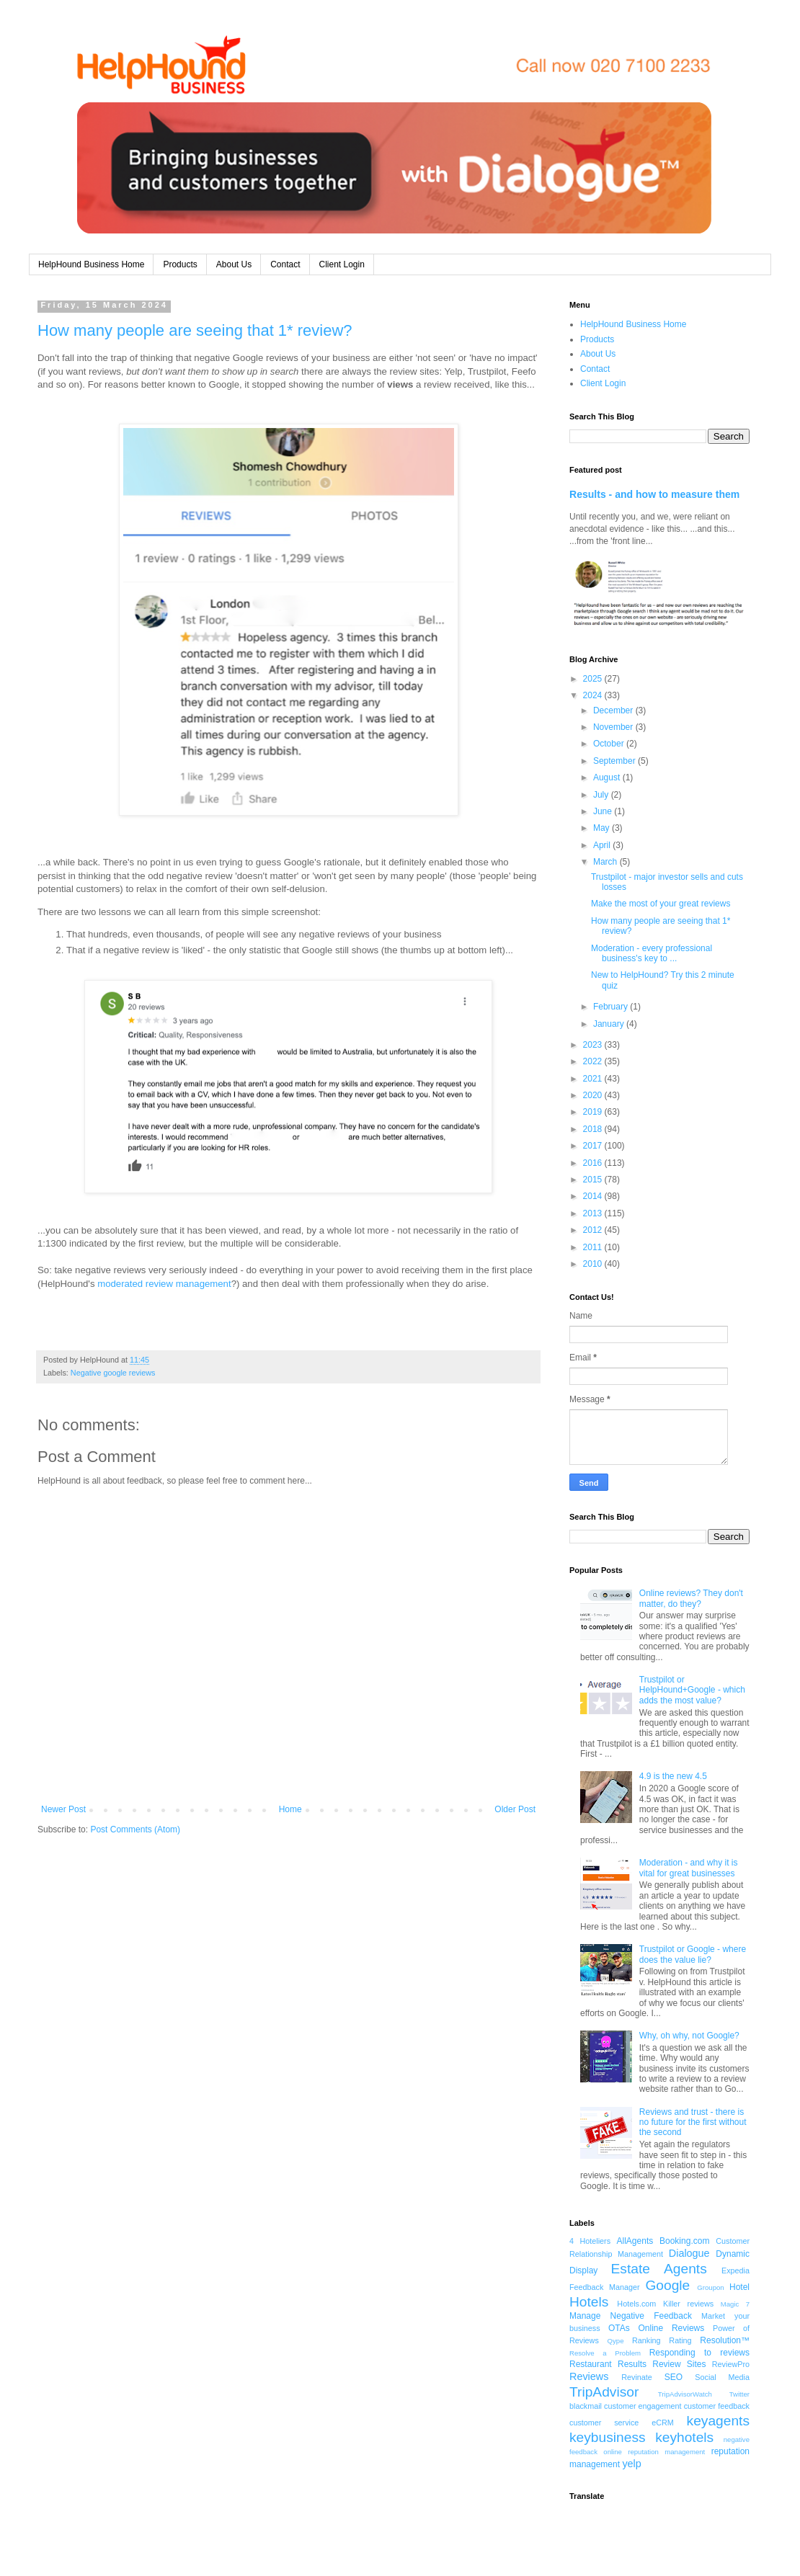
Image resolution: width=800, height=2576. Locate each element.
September (615, 761)
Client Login (342, 264)
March (606, 862)
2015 (594, 1180)
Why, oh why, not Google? (689, 2036)
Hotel (739, 2287)
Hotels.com (636, 2303)
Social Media (722, 2377)
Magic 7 (735, 2304)
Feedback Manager (604, 2287)
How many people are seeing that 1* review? (194, 330)
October (609, 744)
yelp (631, 2463)
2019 (594, 1112)
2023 (594, 1045)
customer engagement (643, 2406)
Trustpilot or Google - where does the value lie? (692, 1954)
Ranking (646, 2340)
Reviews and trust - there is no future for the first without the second (693, 2122)
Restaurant (590, 2364)
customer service (604, 2422)
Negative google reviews (113, 1372)
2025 (594, 679)
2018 (594, 1129)
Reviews (588, 2376)
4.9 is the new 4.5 (673, 1776)
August (608, 777)
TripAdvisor (604, 2391)
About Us (234, 264)
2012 (594, 1230)
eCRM (663, 2422)
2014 (594, 1196)
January (609, 1024)
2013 (594, 1213)
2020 (594, 1095)
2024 (594, 695)
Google (667, 2285)
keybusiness (607, 2437)
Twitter (739, 2394)
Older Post (514, 1809)
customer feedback (717, 2406)
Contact (285, 264)
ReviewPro (731, 2364)
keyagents (718, 2420)
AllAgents (635, 2241)
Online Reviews (672, 2328)
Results (632, 2364)
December (614, 710)
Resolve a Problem (605, 2353)
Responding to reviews (699, 2353)
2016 (594, 1163)
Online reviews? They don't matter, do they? (691, 1598)
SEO (674, 2377)
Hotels (588, 2301)
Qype (616, 2341)
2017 (594, 1146)
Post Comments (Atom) (135, 1829)
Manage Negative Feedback (630, 2316)
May (602, 828)
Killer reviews (688, 2303)
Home (290, 1809)
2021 (594, 1079)
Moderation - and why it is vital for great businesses (688, 1868)
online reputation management (654, 2452)
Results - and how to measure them (654, 494)
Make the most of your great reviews (660, 904)
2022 (594, 1061)
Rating (680, 2340)
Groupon (710, 2287)
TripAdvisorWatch (685, 2394)
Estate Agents (659, 2268)
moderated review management (164, 1283)
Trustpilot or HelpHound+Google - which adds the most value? (692, 1690)
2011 (594, 1247)
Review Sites (679, 2364)
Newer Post (63, 1809)
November (614, 727)
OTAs (619, 2328)
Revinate (636, 2377)
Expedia (735, 2270)
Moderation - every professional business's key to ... (651, 953)
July (602, 795)
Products (180, 264)
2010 (594, 1264)
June (603, 811)
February (611, 1007)
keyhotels (684, 2437)
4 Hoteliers (589, 2241)
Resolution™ (725, 2340)
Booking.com (684, 2241)
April (603, 845)
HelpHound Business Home (91, 264)
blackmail (585, 2406)
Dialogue (689, 2253)
